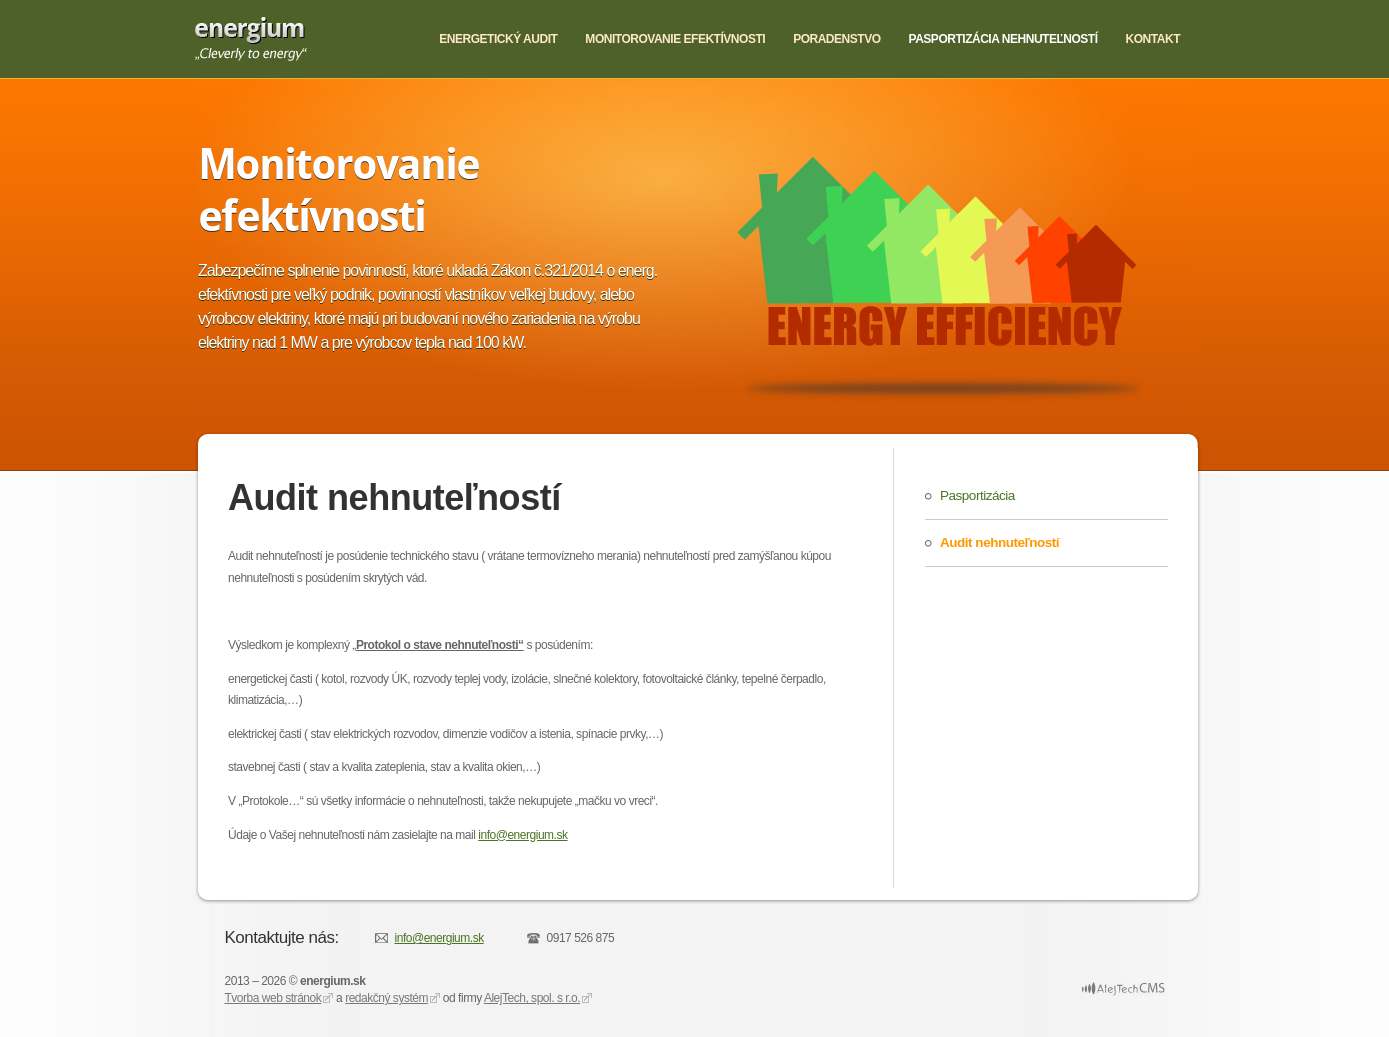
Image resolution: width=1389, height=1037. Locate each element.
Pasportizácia (977, 495)
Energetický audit (498, 39)
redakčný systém (386, 998)
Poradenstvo (836, 39)
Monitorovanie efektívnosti (675, 39)
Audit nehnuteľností (999, 542)
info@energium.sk (522, 835)
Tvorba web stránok (273, 998)
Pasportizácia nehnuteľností (1003, 39)
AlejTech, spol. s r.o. (532, 998)
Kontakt (1153, 39)
